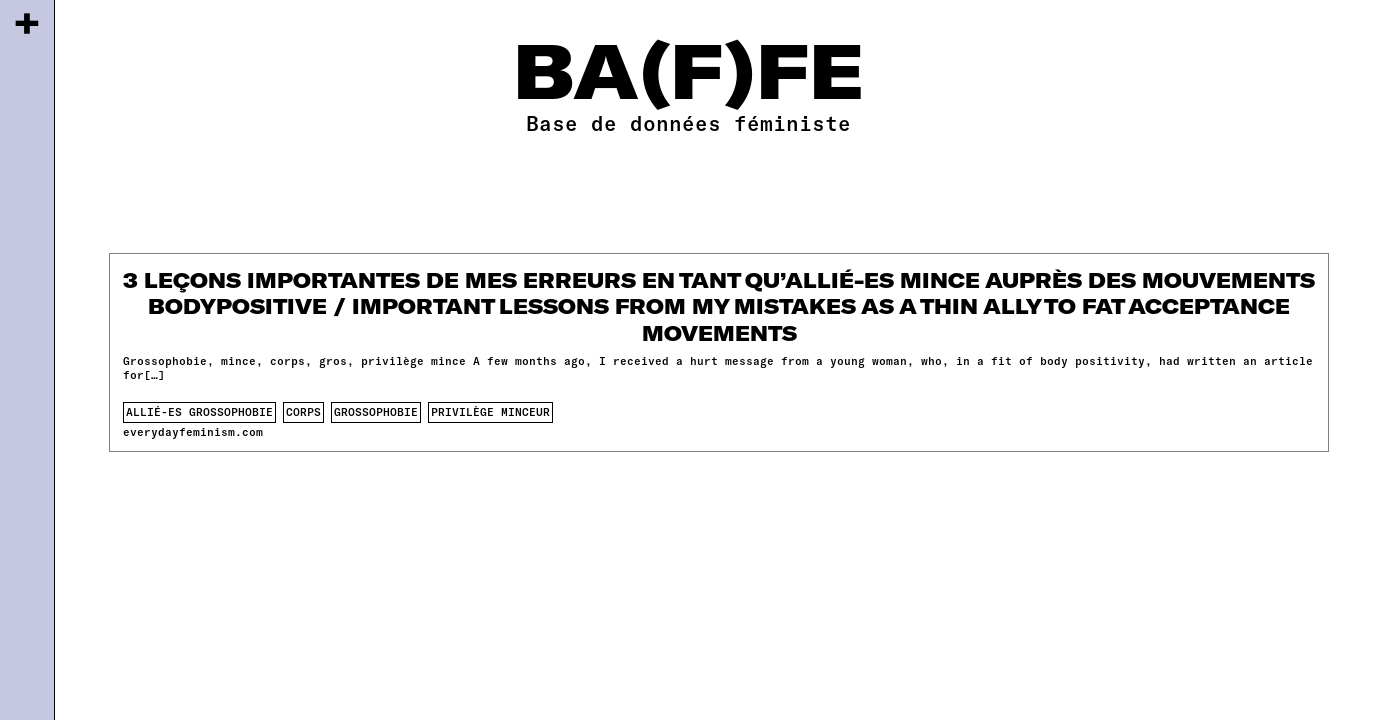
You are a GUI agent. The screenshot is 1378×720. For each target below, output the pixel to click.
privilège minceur (490, 411)
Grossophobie (376, 411)
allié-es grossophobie (199, 411)
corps (303, 411)
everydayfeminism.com (193, 431)
